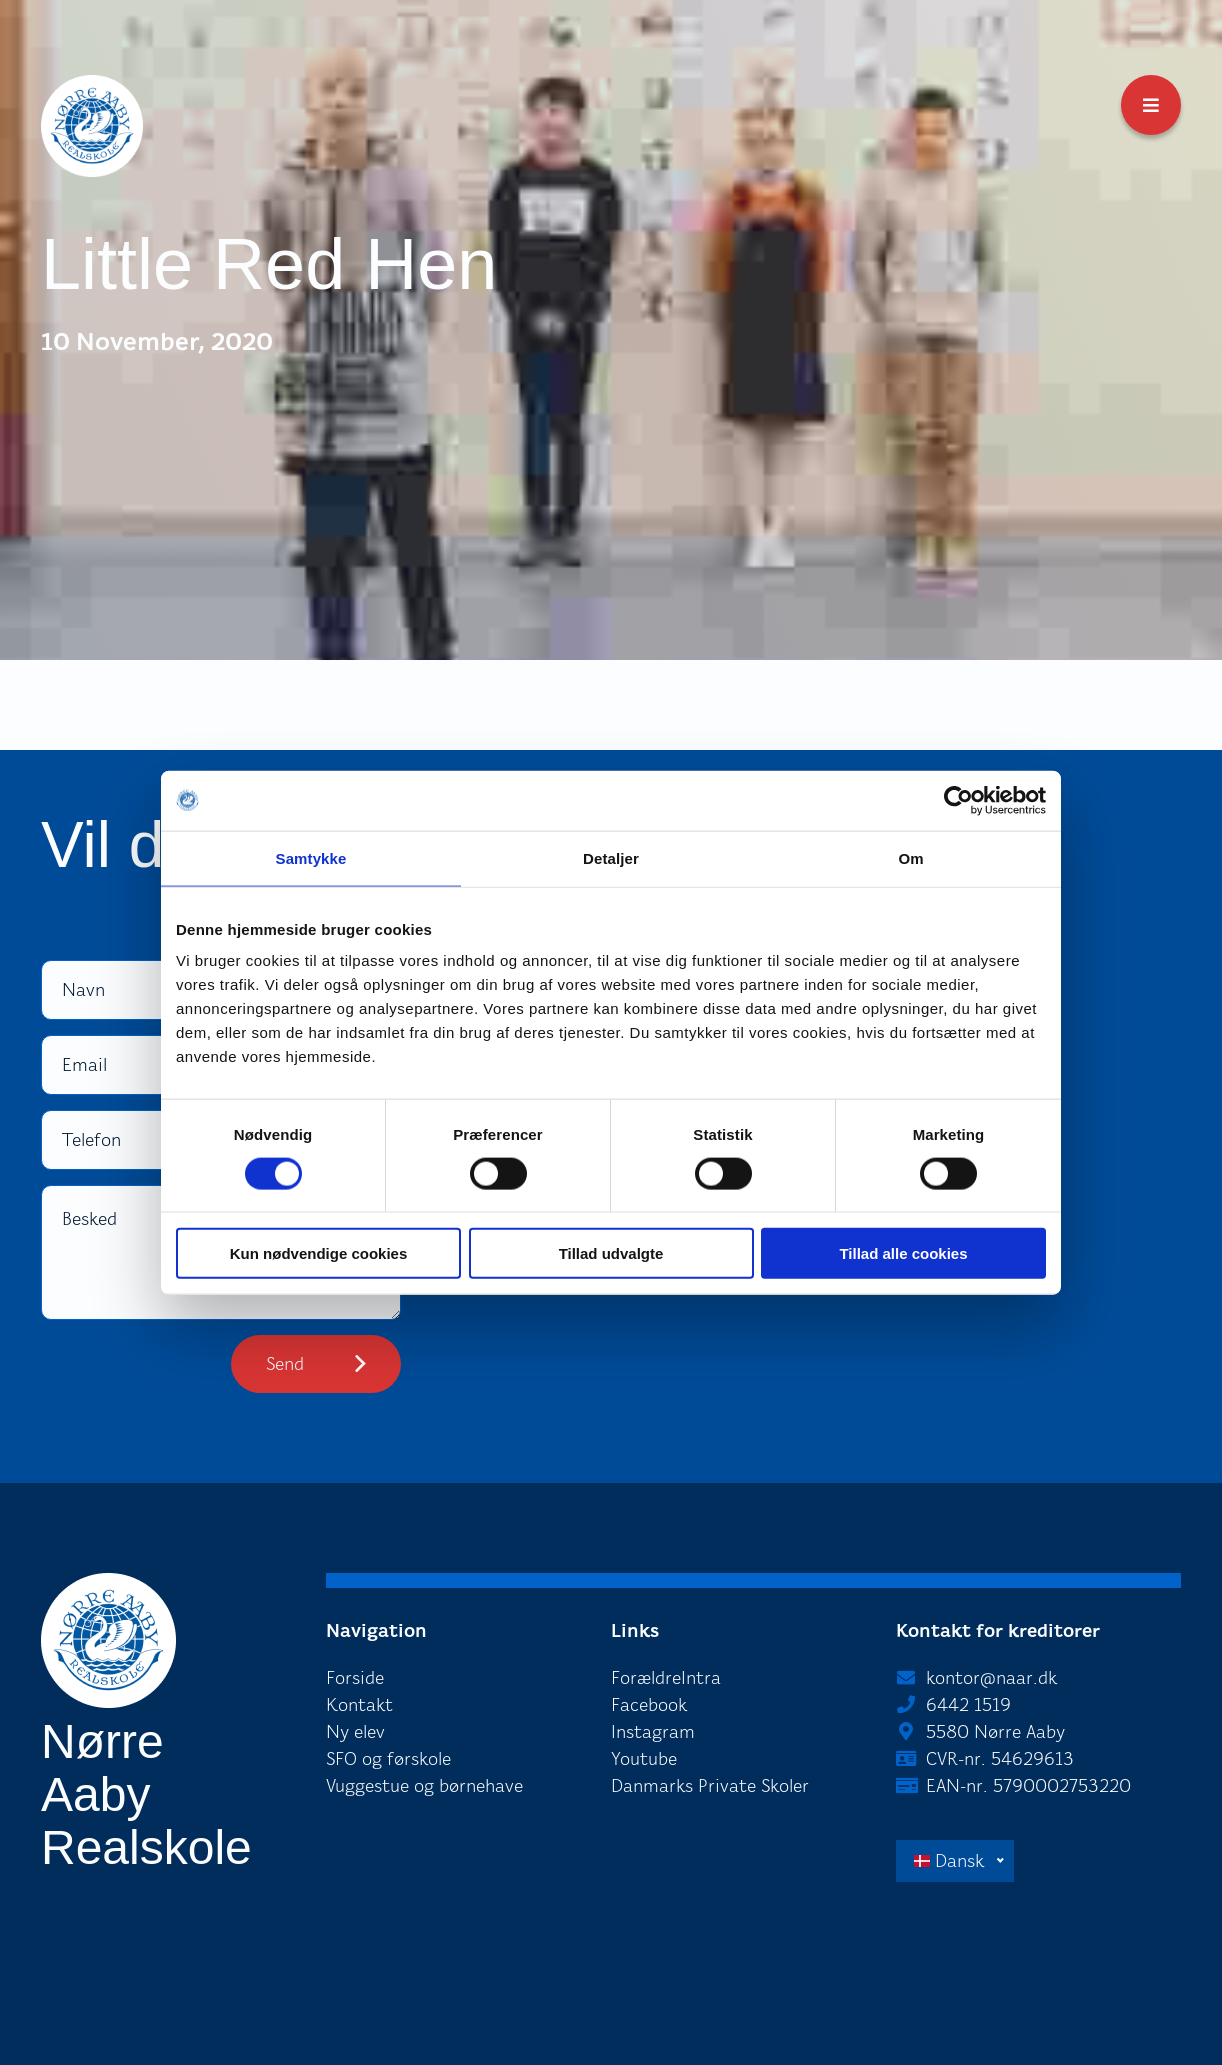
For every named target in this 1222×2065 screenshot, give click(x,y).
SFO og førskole (388, 1759)
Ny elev (355, 1732)
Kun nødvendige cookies (319, 1253)
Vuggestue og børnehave (424, 1786)
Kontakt (359, 1705)
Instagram (653, 1732)
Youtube (644, 1759)
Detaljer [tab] (611, 857)
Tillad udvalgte (611, 1253)
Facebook (649, 1705)
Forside (355, 1678)
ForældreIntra (666, 1678)
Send (285, 1364)
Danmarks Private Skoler (710, 1786)
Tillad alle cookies (903, 1253)
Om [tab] (910, 857)
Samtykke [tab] (311, 857)
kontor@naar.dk (991, 1678)
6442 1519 (968, 1705)
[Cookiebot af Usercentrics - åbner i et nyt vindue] (958, 800)
